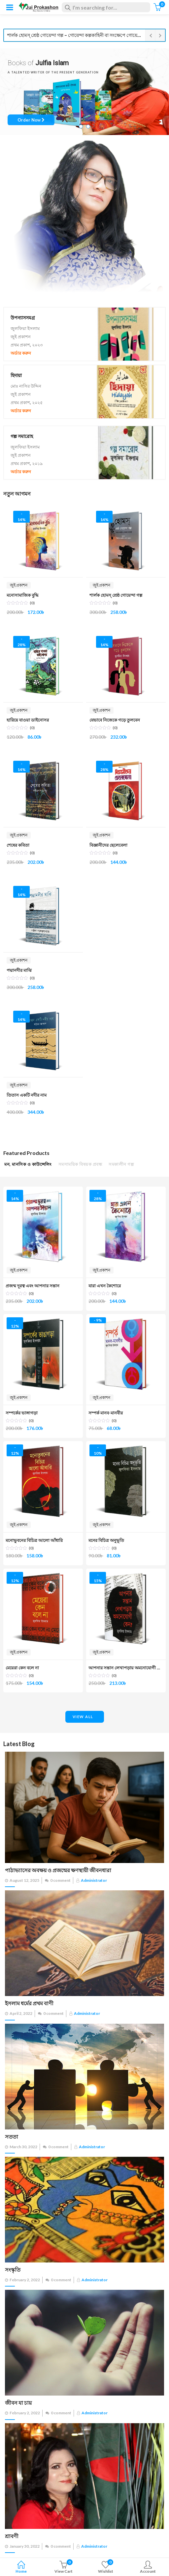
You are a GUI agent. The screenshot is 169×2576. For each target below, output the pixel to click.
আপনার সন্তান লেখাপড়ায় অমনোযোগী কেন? (127, 1667)
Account (148, 2568)
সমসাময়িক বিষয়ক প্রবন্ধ (80, 1164)
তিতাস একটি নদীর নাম (27, 1095)
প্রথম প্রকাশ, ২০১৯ (27, 463)
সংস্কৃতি (12, 2269)
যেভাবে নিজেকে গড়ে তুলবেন (114, 720)
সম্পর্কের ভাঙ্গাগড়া (22, 1412)
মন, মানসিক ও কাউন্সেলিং (28, 1164)
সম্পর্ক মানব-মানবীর (105, 1412)
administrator (94, 1880)
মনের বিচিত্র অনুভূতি (106, 1540)
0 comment (60, 1880)
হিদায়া (16, 375)
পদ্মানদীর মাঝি (19, 970)
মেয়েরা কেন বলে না (22, 1667)
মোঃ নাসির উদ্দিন (26, 386)
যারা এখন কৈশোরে (104, 1285)
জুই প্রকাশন (21, 336)
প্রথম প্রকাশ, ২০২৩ (27, 344)
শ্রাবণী (11, 2536)
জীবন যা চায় (18, 2402)
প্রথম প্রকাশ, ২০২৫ (27, 402)
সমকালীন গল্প (121, 1164)
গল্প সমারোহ (22, 436)
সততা (11, 2136)
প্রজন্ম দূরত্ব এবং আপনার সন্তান (32, 1285)
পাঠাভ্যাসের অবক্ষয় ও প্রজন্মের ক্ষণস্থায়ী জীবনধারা (58, 1870)
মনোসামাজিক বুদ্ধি (23, 595)
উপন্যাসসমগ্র (23, 317)
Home (21, 2568)
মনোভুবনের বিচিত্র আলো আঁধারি (34, 1540)
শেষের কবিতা (18, 845)
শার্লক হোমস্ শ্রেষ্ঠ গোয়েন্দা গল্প (115, 595)
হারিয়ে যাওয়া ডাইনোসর (28, 720)
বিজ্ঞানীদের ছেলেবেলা (108, 845)
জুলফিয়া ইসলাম (25, 328)
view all (83, 1716)
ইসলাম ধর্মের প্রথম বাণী (29, 2003)
